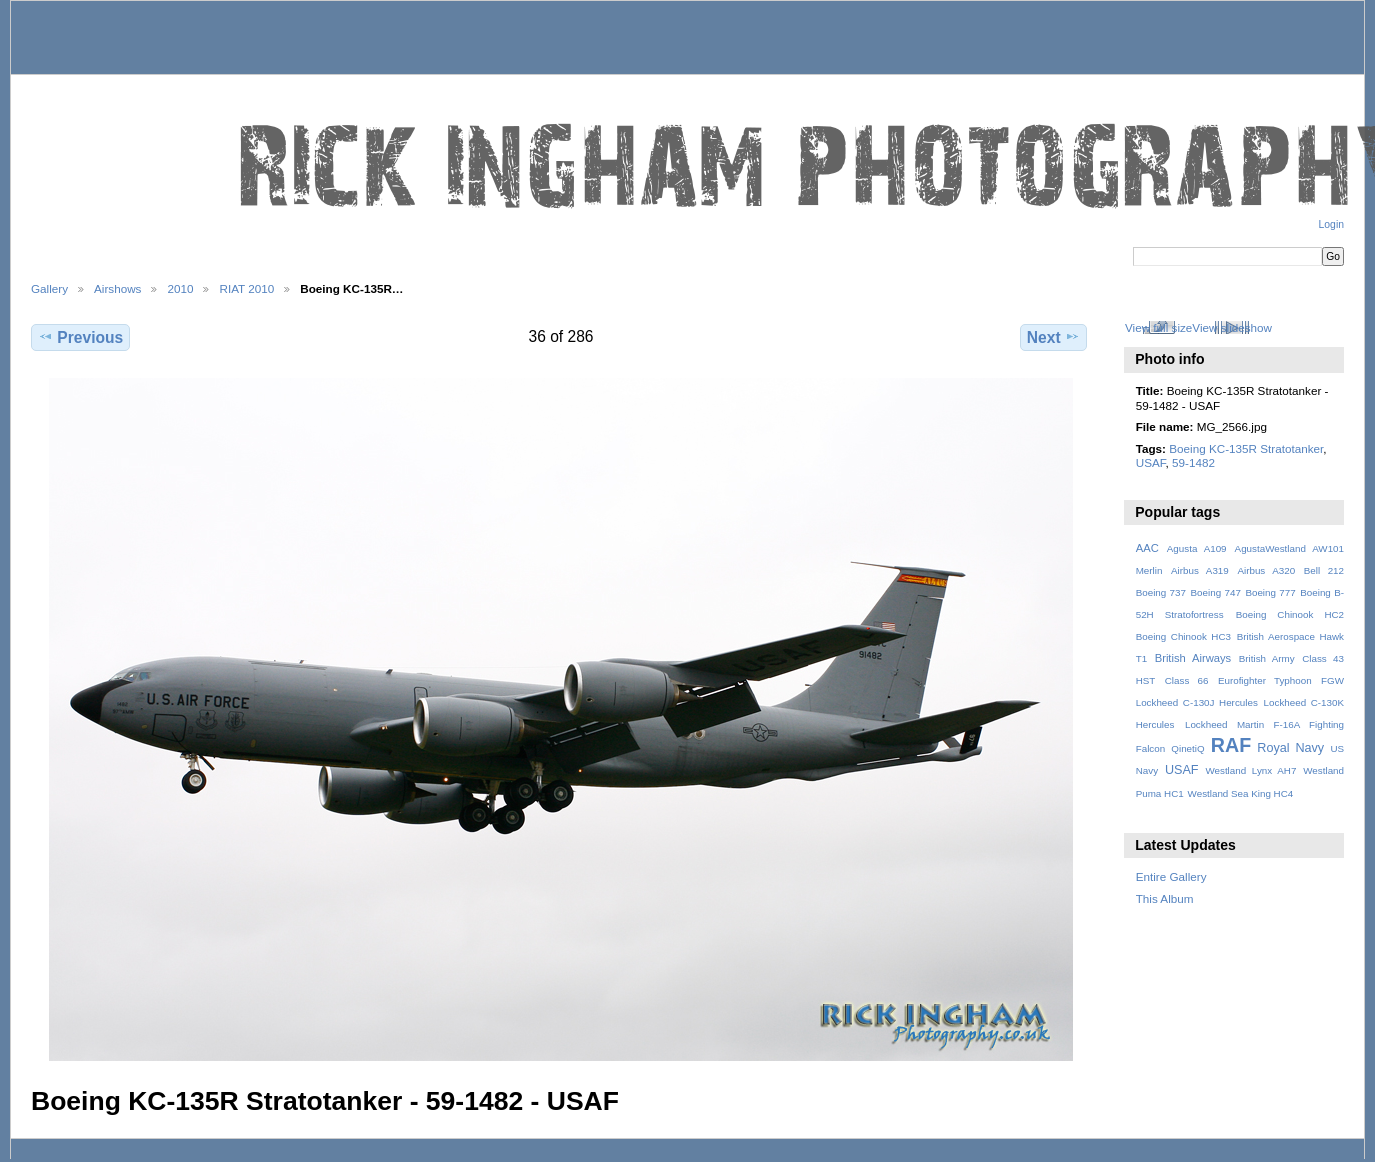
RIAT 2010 (246, 288)
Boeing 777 (1270, 592)
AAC (1147, 548)
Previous (80, 337)
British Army (1267, 658)
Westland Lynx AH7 (1250, 770)
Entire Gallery (1171, 876)
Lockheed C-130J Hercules (1197, 702)
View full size (1158, 327)
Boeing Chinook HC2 (1290, 614)
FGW (1332, 680)
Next (1053, 337)
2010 (180, 288)
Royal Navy (1290, 748)
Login (1331, 224)
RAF (1231, 745)
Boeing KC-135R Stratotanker (1246, 448)
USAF (1151, 462)
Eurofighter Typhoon (1265, 680)
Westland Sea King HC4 (1241, 793)
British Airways (1193, 658)
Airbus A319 (1200, 570)
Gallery (49, 288)
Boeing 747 (1216, 592)
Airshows (117, 288)
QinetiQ (1187, 748)
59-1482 (1193, 462)
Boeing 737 (1161, 592)
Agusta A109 (1197, 548)
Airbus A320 (1266, 570)
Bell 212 (1324, 570)
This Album (1165, 898)
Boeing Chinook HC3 (1183, 636)
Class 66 (1187, 680)
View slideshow (1232, 327)
